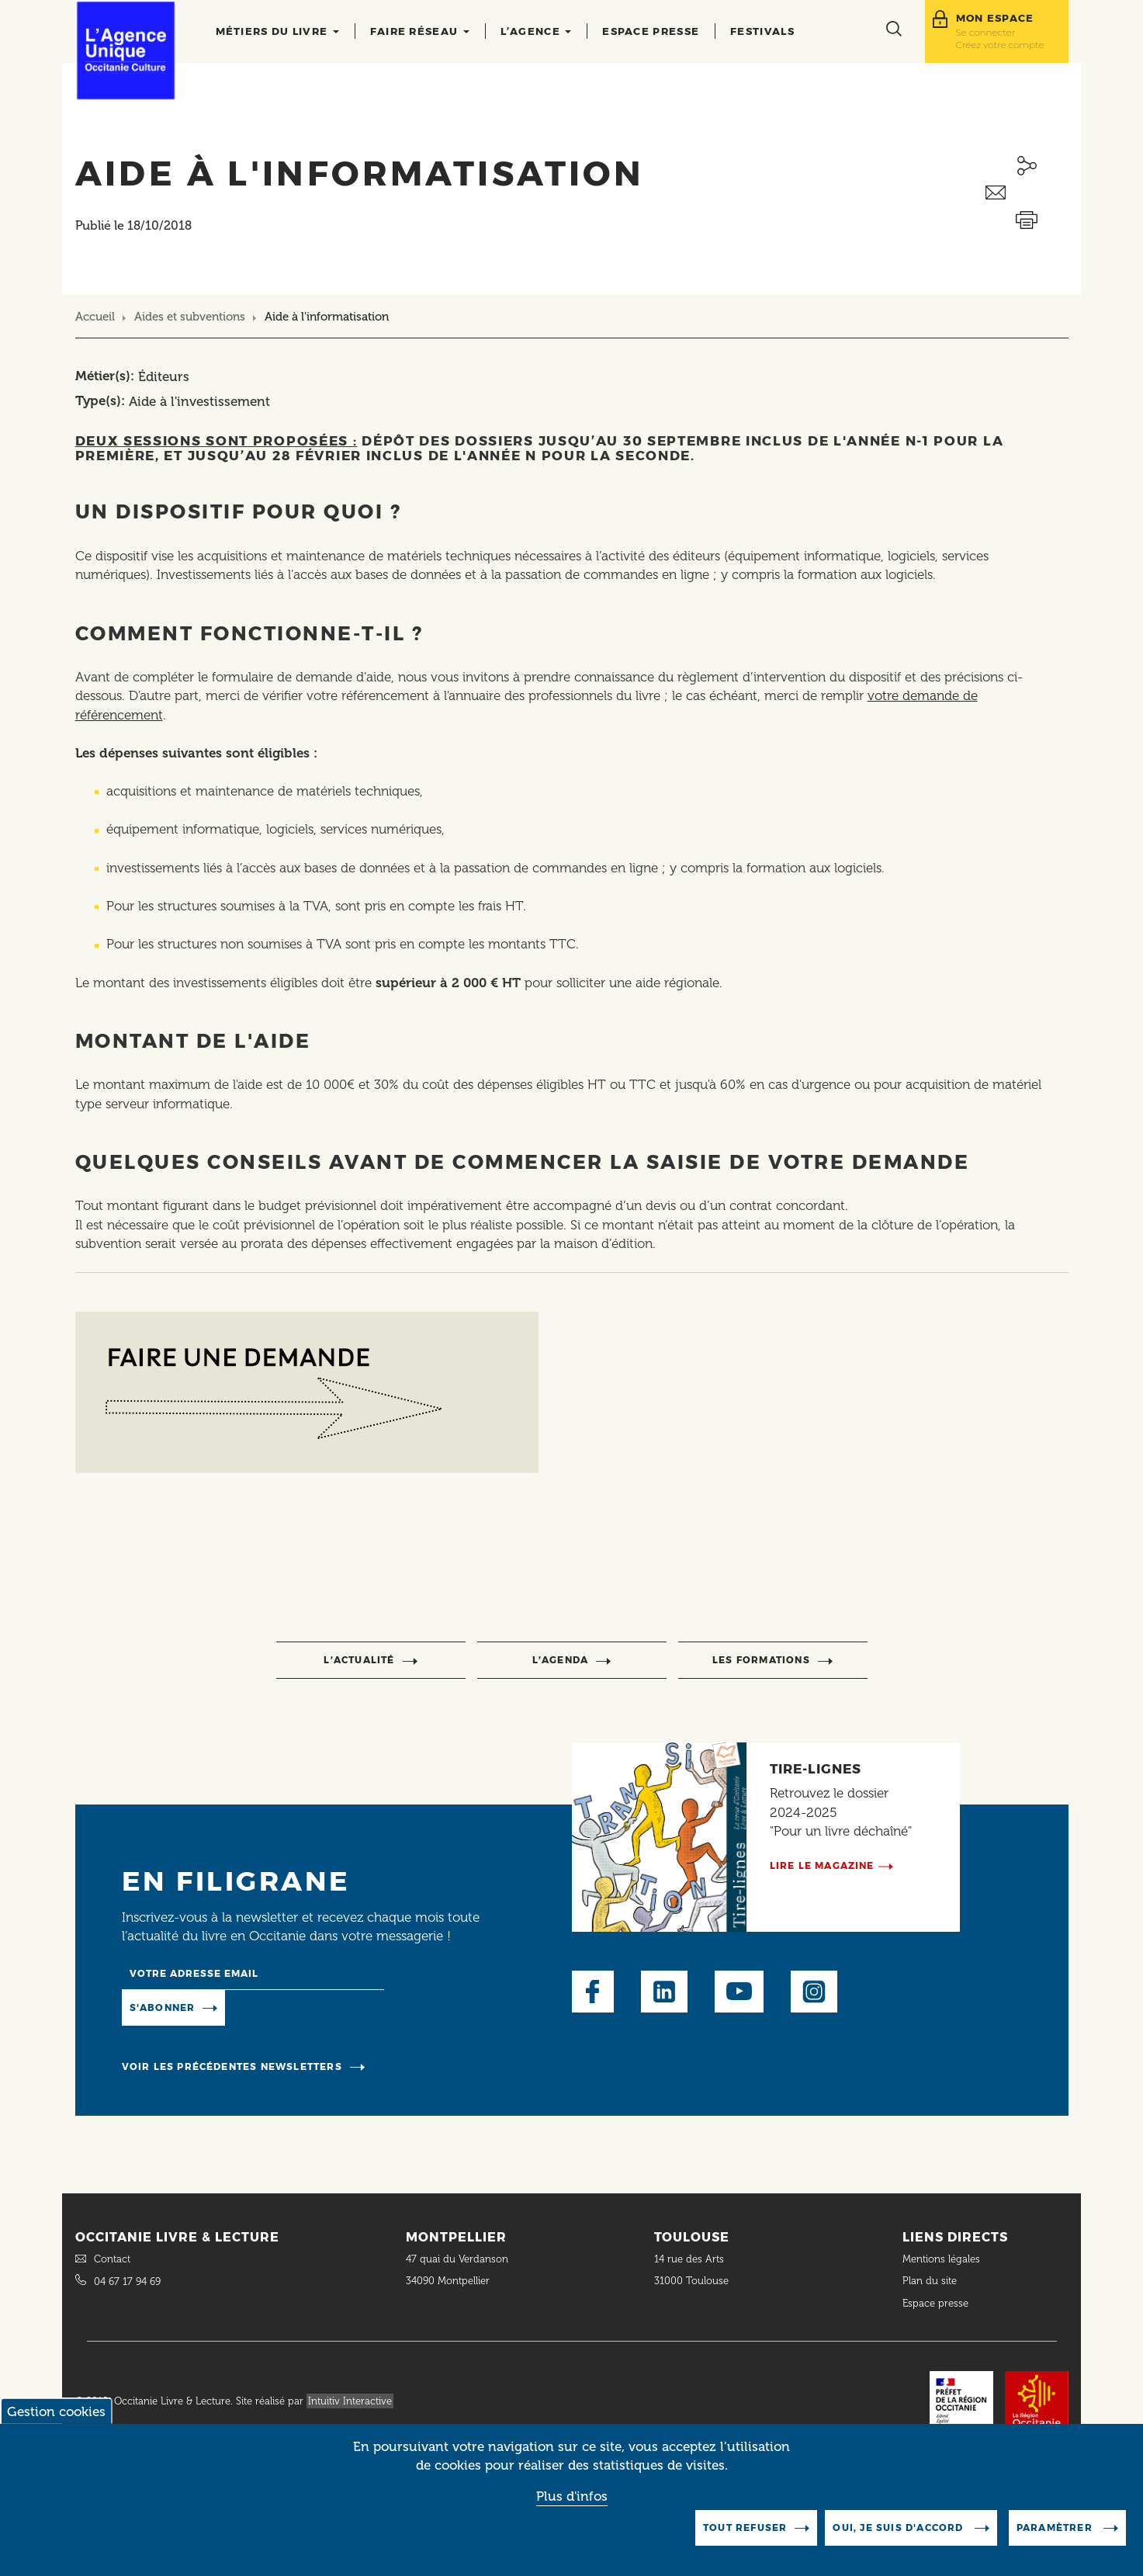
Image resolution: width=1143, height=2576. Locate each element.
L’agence (536, 31)
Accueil (95, 317)
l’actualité (359, 1660)
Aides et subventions (189, 317)
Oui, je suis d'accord (899, 2527)
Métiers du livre (277, 31)
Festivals (762, 31)
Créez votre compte (1000, 44)
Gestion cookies (56, 2411)
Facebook (593, 1992)
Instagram (814, 1992)
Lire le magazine (822, 1865)
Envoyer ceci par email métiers (1027, 193)
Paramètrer (1056, 2527)
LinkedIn (664, 1992)
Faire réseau (419, 31)
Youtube (739, 1992)
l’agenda (560, 1660)
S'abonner (163, 2007)
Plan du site (929, 2281)
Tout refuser (745, 2527)
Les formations (761, 1660)
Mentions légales (942, 2259)
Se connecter (986, 32)
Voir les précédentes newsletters (232, 2066)
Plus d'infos (572, 2496)
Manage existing (288, 2006)
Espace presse (650, 31)
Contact (112, 2259)
